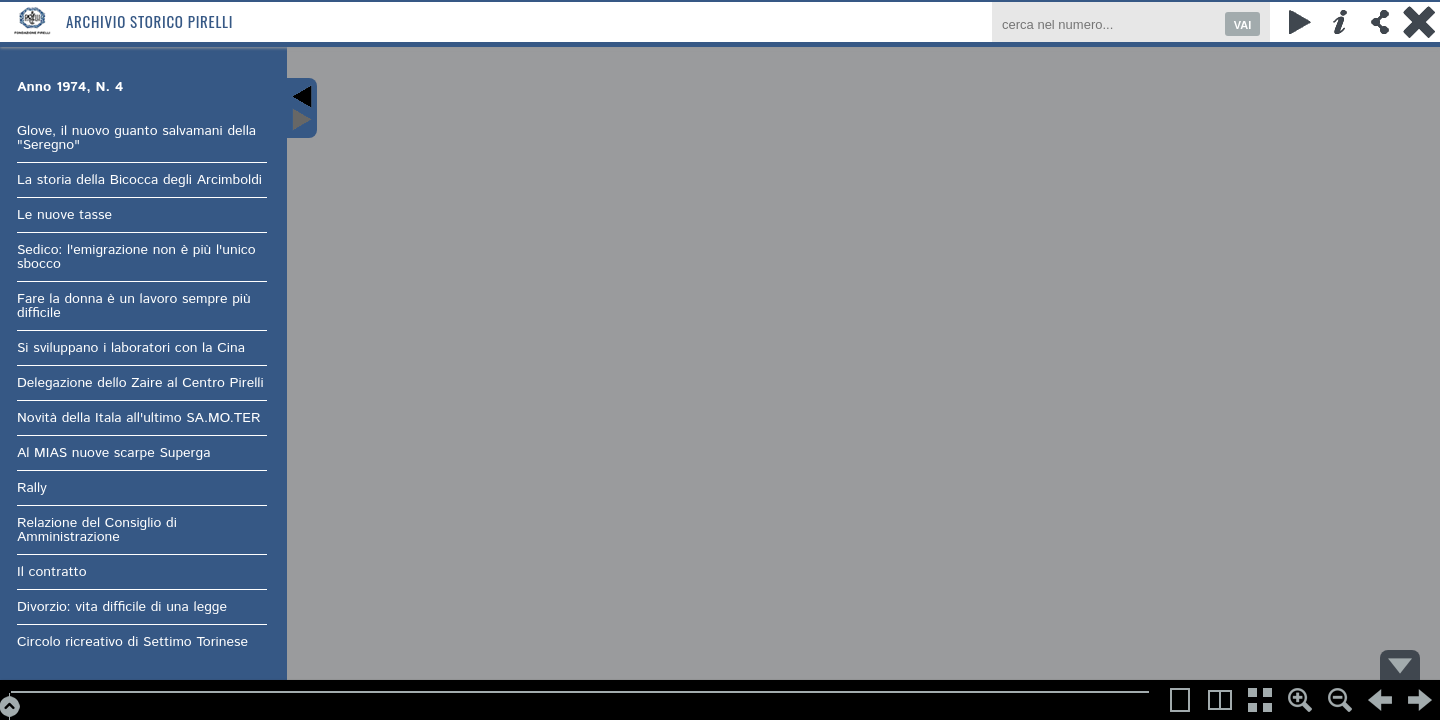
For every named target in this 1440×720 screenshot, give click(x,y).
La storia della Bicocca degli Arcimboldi (139, 180)
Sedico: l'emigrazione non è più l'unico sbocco (136, 257)
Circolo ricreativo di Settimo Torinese (132, 642)
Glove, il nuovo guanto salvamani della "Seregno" (136, 138)
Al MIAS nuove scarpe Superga (113, 453)
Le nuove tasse (64, 215)
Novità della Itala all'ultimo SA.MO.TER (139, 418)
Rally (32, 488)
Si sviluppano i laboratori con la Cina (131, 348)
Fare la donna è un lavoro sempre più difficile (134, 306)
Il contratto (52, 572)
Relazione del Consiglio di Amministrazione (97, 530)
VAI (1243, 25)
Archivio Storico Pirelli (149, 21)
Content (302, 108)
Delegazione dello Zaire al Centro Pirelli (140, 383)
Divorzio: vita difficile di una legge (122, 607)
